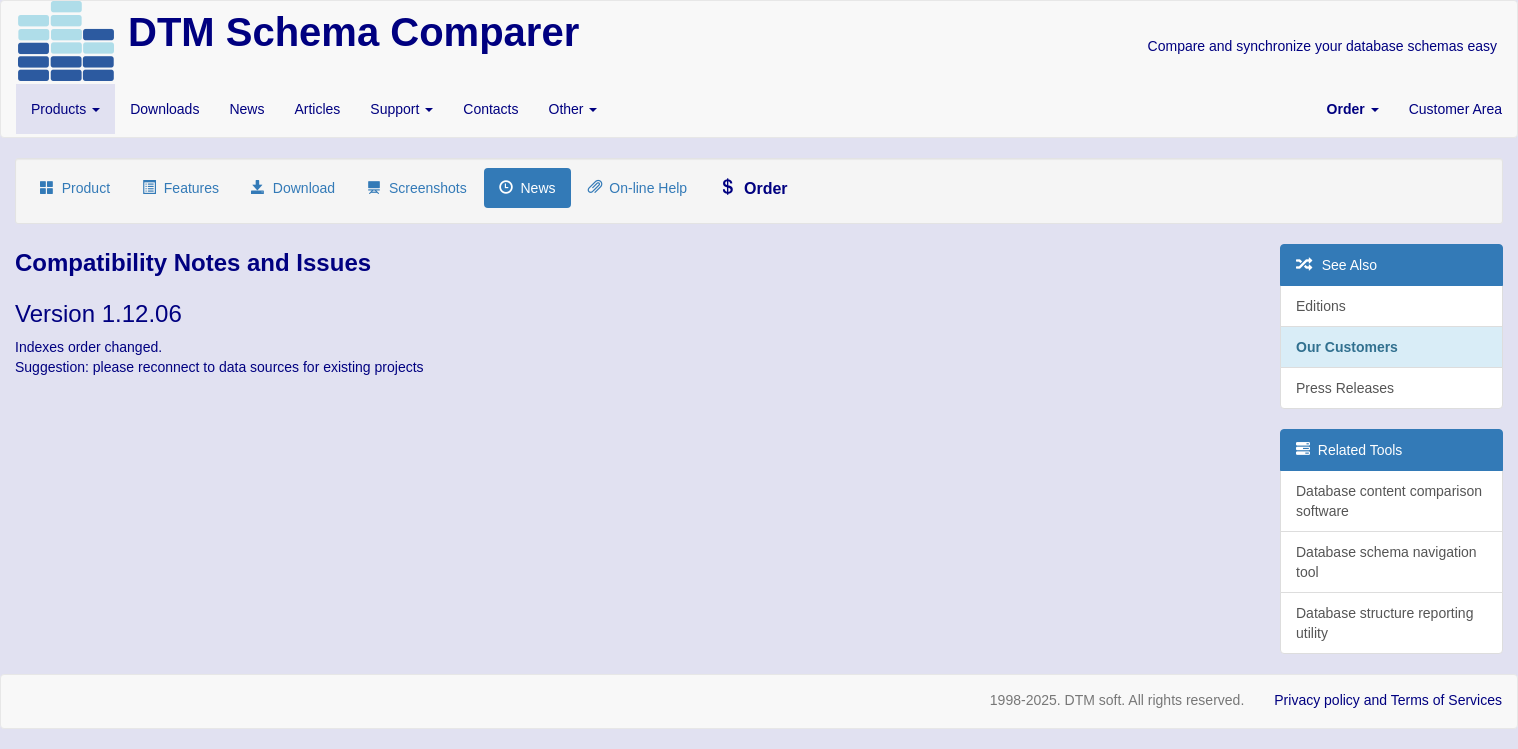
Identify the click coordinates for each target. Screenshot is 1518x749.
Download (293, 188)
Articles (317, 109)
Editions (1321, 306)
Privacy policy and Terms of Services (1388, 700)
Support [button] (401, 109)
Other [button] (573, 109)
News (246, 109)
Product (75, 188)
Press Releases (1345, 388)
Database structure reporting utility (1384, 623)
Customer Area (1455, 109)
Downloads (164, 109)
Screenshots (417, 188)
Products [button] (65, 109)
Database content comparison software (1389, 501)
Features (180, 188)
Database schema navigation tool (1386, 562)
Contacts (490, 109)
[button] (1353, 109)
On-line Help (638, 188)
